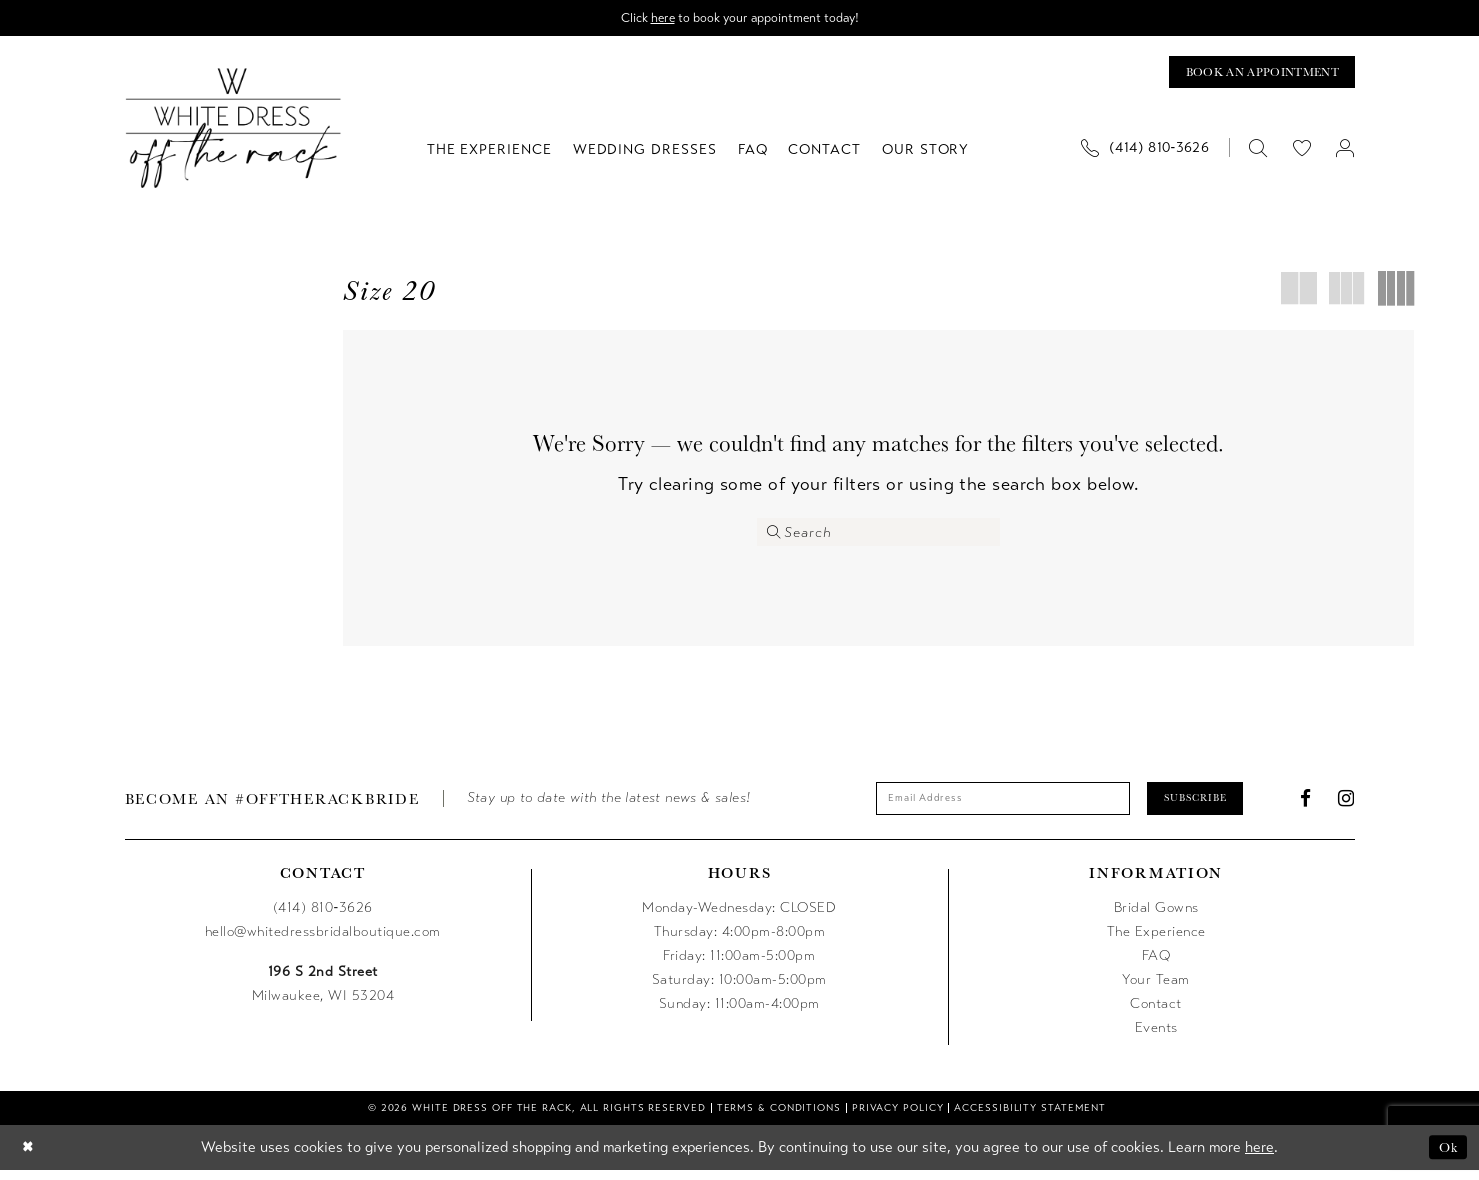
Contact (1156, 1012)
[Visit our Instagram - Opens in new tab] (1346, 806)
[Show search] (1258, 152)
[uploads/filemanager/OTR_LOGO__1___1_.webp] (233, 132)
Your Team (1156, 988)
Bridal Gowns (1156, 916)
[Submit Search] (775, 537)
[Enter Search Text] (878, 537)
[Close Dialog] (29, 1156)
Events (1156, 1036)
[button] (1345, 152)
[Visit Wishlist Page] (1301, 152)
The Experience (1156, 940)
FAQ (1156, 964)
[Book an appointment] (1252, 75)
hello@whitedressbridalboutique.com (323, 940)
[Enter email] (995, 806)
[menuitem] (1153, 152)
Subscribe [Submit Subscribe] (1210, 806)
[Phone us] (1145, 152)
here (655, 18)
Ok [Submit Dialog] (1446, 1156)
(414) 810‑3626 (323, 916)
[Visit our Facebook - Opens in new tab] (1306, 806)
